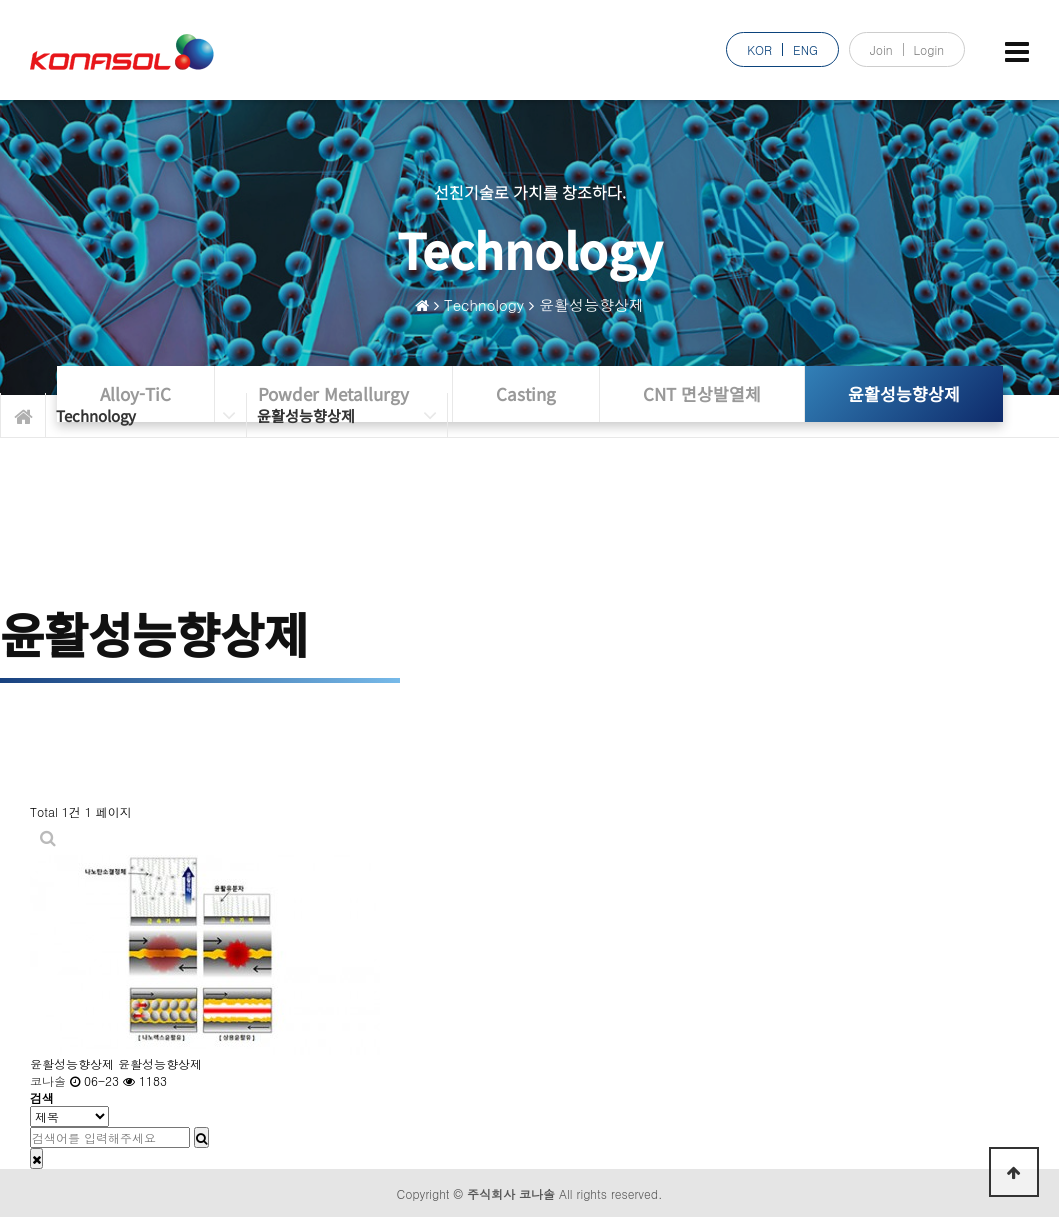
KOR (759, 49)
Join (881, 49)
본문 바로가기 (0, 0)
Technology (484, 304)
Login (929, 49)
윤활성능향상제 (591, 304)
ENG (805, 49)
